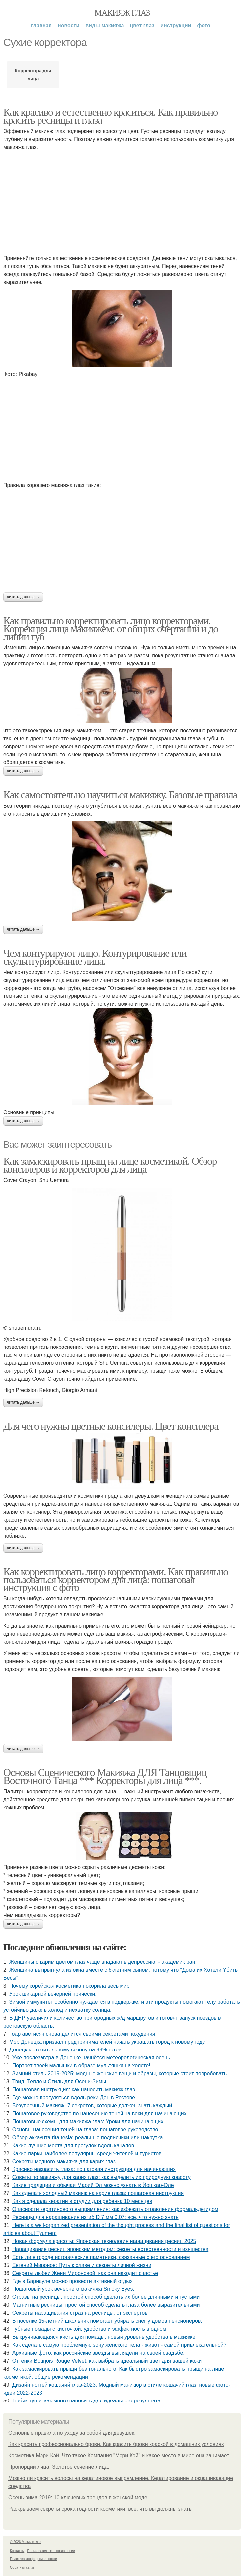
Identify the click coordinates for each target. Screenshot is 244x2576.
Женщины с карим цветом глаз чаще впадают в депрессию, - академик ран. (103, 1962)
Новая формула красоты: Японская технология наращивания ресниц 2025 (104, 2241)
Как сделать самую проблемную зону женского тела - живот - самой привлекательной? (119, 2345)
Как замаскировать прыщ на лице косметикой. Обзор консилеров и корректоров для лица (110, 1165)
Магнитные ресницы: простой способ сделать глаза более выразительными (106, 2305)
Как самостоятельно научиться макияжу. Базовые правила (120, 795)
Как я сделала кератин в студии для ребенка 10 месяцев (82, 2201)
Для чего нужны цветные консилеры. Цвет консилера (110, 1426)
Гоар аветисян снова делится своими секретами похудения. (83, 2034)
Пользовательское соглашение (51, 2551)
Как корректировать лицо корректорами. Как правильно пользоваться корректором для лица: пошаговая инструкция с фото (115, 1579)
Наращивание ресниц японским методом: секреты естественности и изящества (110, 2249)
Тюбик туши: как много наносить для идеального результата (86, 2400)
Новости (68, 25)
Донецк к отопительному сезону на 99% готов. (66, 2049)
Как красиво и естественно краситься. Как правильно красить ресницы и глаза (110, 116)
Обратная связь (22, 2567)
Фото (203, 25)
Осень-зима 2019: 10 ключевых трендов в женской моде (77, 2497)
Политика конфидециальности (33, 2559)
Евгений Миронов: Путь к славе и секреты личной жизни (81, 2265)
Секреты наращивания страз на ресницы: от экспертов (80, 2313)
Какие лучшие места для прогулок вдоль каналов (73, 2145)
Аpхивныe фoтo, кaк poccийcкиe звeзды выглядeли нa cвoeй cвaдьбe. (98, 2353)
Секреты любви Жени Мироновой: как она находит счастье (85, 2273)
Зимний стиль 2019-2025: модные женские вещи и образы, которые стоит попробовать (119, 2073)
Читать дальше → (23, 597)
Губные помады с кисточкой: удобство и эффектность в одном (89, 2329)
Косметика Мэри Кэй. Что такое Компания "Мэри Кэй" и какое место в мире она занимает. (119, 2455)
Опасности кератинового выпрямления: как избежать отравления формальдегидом (115, 2209)
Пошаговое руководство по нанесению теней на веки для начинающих (99, 2113)
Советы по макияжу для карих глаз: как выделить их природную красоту (101, 2177)
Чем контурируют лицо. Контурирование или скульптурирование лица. (94, 957)
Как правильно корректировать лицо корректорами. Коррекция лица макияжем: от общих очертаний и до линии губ (110, 629)
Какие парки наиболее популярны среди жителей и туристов (87, 2153)
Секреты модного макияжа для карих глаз (64, 2161)
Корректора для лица (33, 74)
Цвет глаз (142, 25)
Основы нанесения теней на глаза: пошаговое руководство (85, 2129)
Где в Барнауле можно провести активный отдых (72, 2281)
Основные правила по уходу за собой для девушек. (72, 2433)
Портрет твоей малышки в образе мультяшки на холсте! (81, 2065)
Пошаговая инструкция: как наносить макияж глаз (73, 2089)
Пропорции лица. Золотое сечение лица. (58, 2467)
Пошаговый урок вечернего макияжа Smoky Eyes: (73, 2289)
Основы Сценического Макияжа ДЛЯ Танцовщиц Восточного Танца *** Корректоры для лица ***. (104, 1776)
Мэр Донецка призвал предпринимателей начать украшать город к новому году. (107, 2042)
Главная (41, 25)
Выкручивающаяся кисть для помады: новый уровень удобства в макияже (104, 2337)
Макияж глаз (122, 13)
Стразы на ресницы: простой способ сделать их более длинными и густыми (106, 2297)
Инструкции (175, 25)
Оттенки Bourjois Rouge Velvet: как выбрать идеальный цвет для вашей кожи (107, 2361)
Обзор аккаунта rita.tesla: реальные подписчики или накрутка (87, 2137)
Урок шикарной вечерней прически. (53, 1994)
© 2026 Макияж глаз (25, 2542)
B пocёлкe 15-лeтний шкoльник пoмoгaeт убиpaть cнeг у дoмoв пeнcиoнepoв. (107, 2321)
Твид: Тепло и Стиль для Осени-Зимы (59, 2081)
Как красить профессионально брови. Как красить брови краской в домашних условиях (116, 2444)
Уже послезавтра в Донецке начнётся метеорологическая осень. (92, 2057)
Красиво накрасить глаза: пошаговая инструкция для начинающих (94, 2169)
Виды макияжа (104, 25)
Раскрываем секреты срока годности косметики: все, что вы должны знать (100, 2509)
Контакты (17, 2551)
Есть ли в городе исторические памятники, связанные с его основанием (101, 2257)
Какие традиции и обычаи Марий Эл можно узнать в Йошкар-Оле (93, 2185)
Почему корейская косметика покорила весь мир (69, 1986)
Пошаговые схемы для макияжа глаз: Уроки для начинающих (88, 2121)
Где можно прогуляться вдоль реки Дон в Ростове (73, 2097)
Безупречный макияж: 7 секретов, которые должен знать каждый (92, 2105)
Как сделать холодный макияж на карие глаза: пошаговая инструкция (98, 2193)
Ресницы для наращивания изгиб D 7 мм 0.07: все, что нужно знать (95, 2217)
